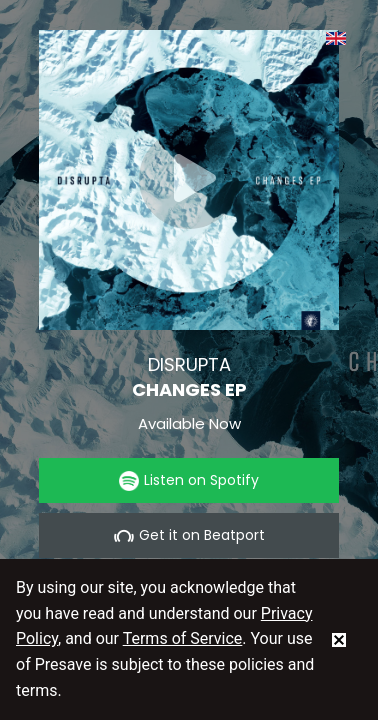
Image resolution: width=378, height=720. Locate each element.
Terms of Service (183, 638)
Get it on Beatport (189, 535)
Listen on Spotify (189, 480)
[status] (339, 639)
